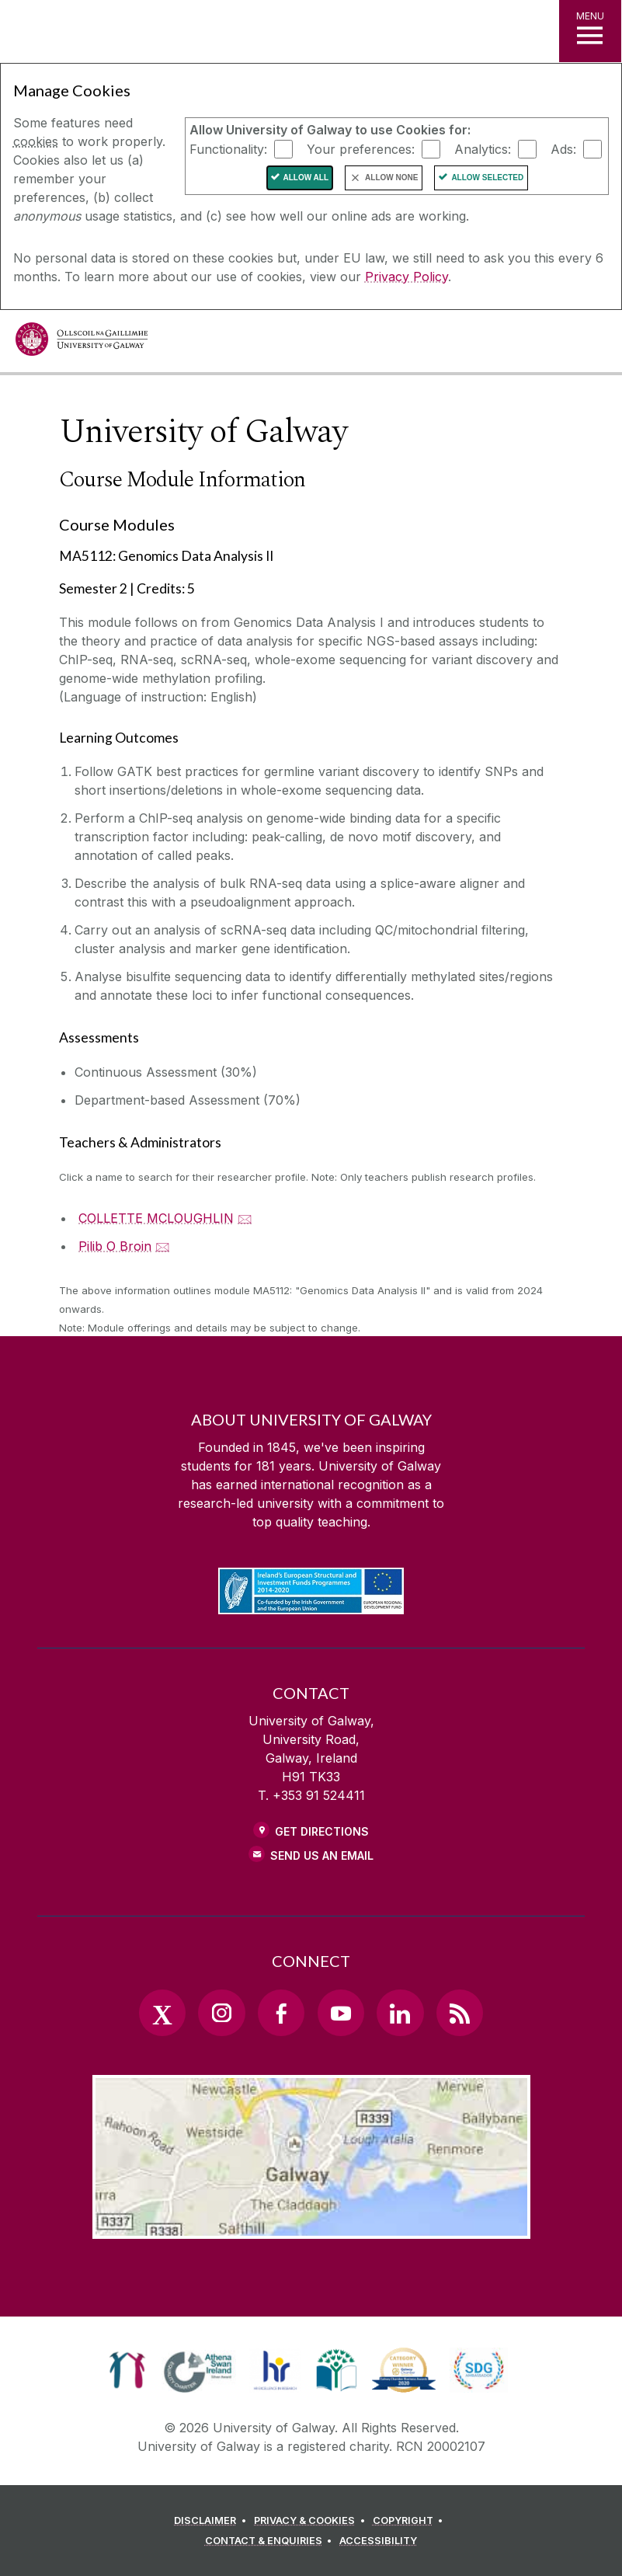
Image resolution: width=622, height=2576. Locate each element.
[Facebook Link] (281, 2012)
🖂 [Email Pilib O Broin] (162, 1246)
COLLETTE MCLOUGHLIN (156, 1218)
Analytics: (482, 148)
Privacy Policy (406, 276)
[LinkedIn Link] (400, 2012)
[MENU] (590, 31)
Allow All (306, 177)
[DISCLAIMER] (212, 2521)
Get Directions (322, 1831)
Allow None (391, 177)
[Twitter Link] (162, 2012)
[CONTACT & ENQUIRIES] (271, 2541)
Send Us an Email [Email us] (322, 1855)
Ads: (563, 148)
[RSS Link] (459, 2012)
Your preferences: (361, 148)
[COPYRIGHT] (410, 2521)
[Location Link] (311, 2226)
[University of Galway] (82, 343)
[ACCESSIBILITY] (378, 2541)
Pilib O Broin (114, 1246)
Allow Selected (487, 177)
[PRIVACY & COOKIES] (312, 2521)
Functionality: (228, 148)
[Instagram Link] (221, 2012)
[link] (127, 2370)
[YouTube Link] (341, 2012)
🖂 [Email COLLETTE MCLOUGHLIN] (245, 1218)
